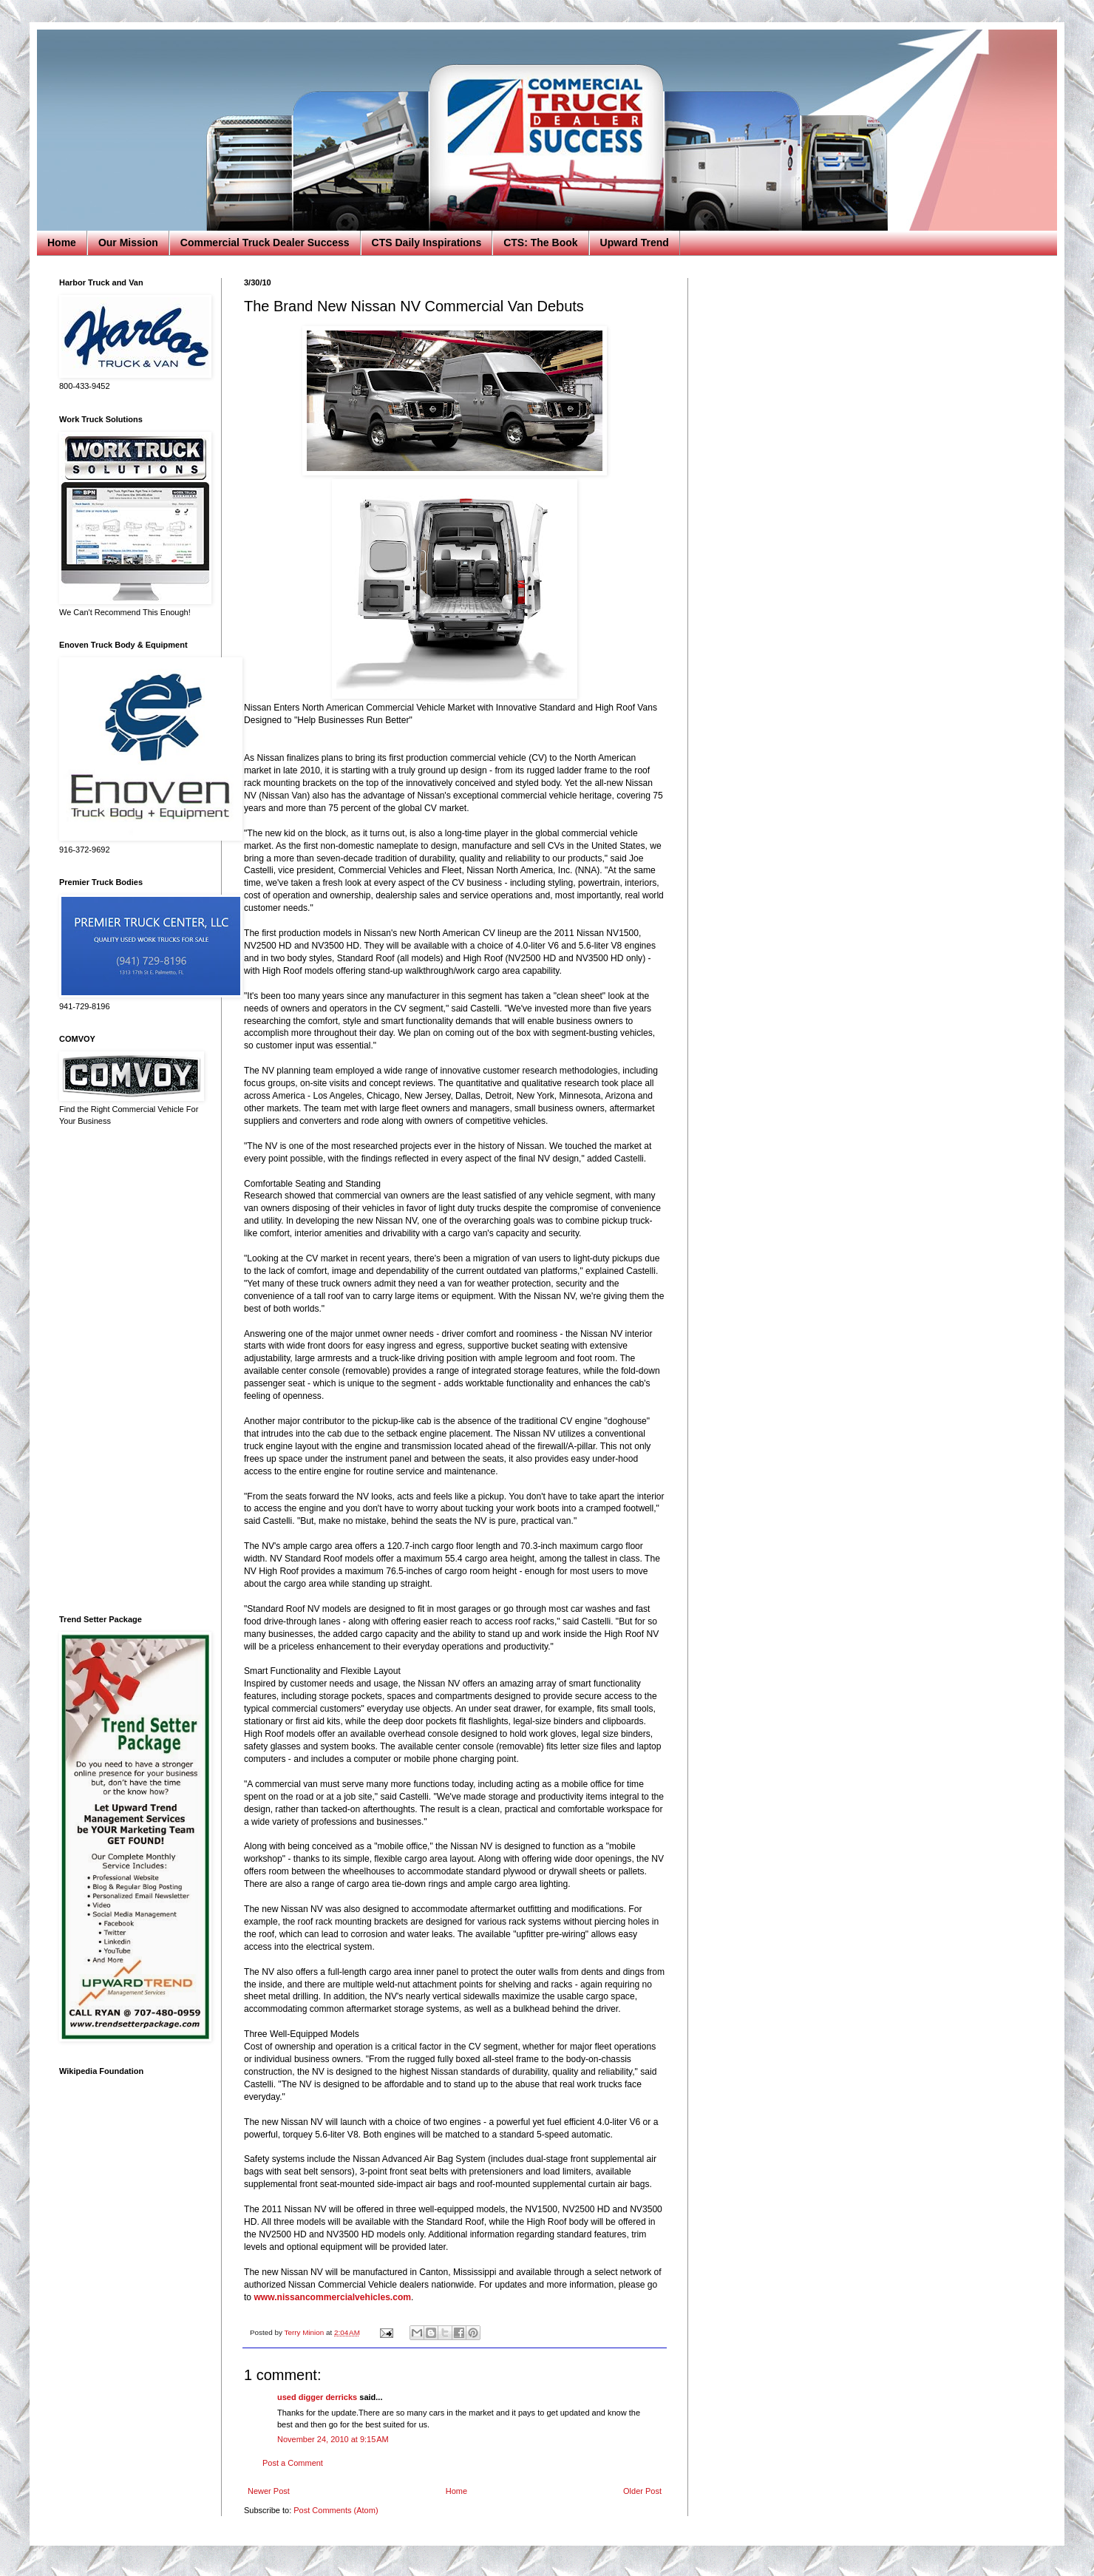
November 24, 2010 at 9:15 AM (333, 2439)
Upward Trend (634, 242)
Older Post (642, 2491)
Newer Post (269, 2491)
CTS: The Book (540, 242)
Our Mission (128, 242)
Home (61, 242)
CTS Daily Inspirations (427, 242)
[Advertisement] (129, 1371)
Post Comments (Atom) (335, 2510)
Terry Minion (305, 2332)
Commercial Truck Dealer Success (265, 242)
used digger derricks (317, 2397)
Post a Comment (292, 2462)
